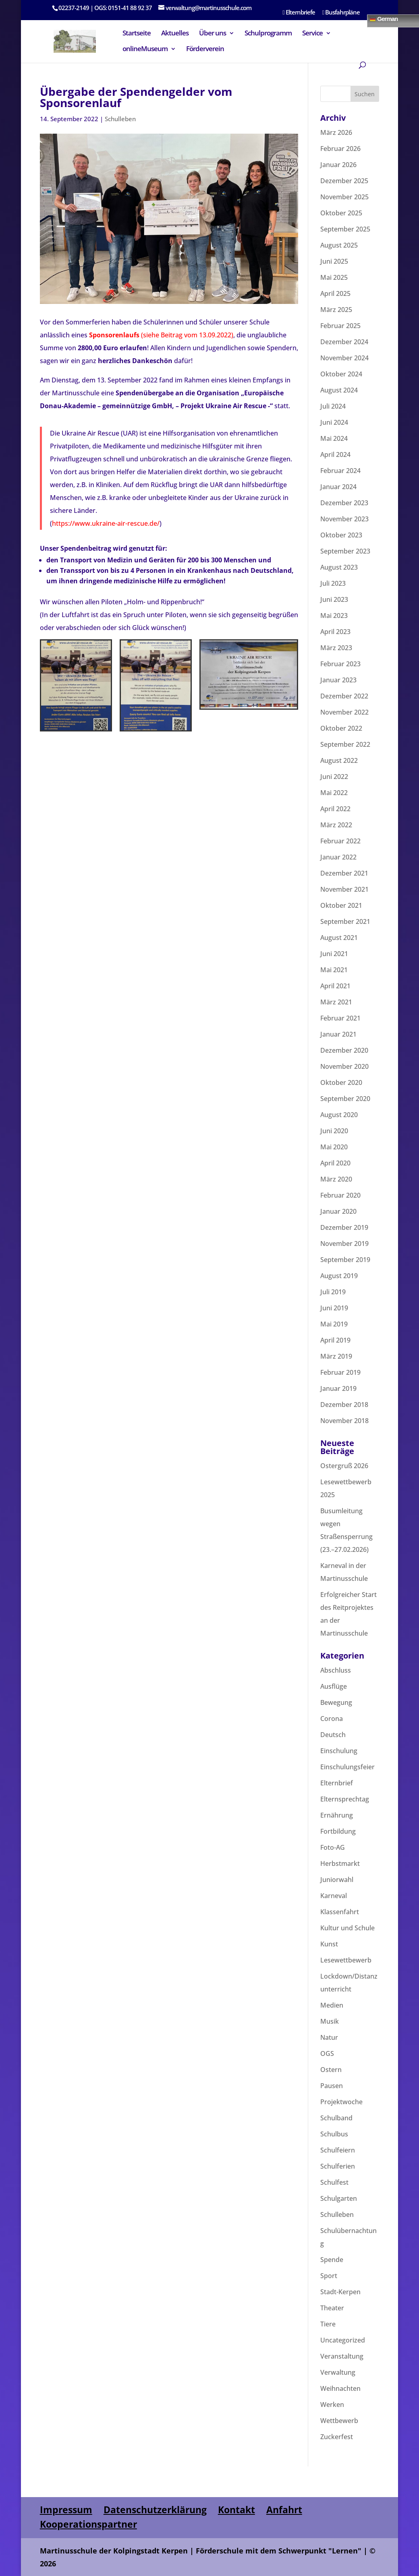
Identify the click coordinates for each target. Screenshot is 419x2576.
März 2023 (336, 647)
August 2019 (339, 1275)
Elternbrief (336, 1783)
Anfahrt (284, 2509)
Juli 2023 (333, 583)
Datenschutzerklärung (155, 2509)
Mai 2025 (334, 277)
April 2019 (335, 1340)
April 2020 (335, 1163)
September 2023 (345, 551)
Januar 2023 (338, 680)
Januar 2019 (338, 1388)
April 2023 (335, 631)
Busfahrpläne (341, 12)
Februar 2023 (340, 663)
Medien (331, 2005)
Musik (329, 2021)
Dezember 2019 (344, 1227)
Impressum (66, 2509)
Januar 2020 (338, 1211)
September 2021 (345, 921)
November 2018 (344, 1420)
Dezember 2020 (344, 1050)
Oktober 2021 (341, 905)
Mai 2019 (334, 1324)
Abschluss (335, 1670)
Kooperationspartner (88, 2524)
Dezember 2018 (344, 1404)
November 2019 (344, 1243)
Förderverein (205, 49)
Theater (332, 2307)
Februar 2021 (340, 1018)
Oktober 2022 (341, 728)
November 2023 (344, 518)
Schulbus (334, 2134)
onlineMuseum (145, 49)
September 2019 (345, 1259)
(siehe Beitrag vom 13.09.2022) (160, 335)
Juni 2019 (334, 1307)
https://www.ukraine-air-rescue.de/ (106, 523)
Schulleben (120, 119)
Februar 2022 (340, 841)
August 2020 (339, 1114)
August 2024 (339, 390)
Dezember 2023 (344, 502)
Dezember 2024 (344, 341)
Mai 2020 (334, 1146)
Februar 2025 (340, 325)
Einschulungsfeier (347, 1766)
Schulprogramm (268, 33)
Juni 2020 (334, 1130)
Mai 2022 (334, 792)
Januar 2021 (338, 1034)
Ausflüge (333, 1686)
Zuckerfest (336, 2436)
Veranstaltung (341, 2356)
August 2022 (339, 760)
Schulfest (334, 2182)
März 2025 (336, 309)
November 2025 (344, 196)
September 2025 (345, 229)
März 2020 (336, 1179)
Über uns (212, 33)
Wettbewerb (339, 2420)
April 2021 (335, 985)
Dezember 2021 (344, 873)
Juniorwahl (336, 1879)
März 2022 (336, 824)
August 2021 (339, 937)
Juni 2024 (334, 422)
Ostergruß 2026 (344, 1465)
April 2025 (335, 293)
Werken (332, 2404)
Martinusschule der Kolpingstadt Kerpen (114, 2550)
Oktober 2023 (341, 535)
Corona (331, 1718)
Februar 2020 (340, 1195)
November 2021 (344, 889)
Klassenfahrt (339, 1911)
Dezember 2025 (344, 180)
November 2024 (344, 357)
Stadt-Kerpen (340, 2291)
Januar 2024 (338, 486)
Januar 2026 (338, 164)
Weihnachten (340, 2388)
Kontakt (236, 2509)
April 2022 (335, 808)
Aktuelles (175, 33)
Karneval (333, 1895)
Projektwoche (341, 2101)
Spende (331, 2259)
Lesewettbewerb (345, 1960)
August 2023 (339, 567)
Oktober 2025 (341, 213)
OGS (327, 2053)
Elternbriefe (298, 12)
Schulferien (337, 2166)
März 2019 (336, 1356)
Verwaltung (337, 2372)
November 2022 (344, 712)
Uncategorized (342, 2340)
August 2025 (339, 245)
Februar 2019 (340, 1372)
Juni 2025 (334, 261)
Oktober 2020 (341, 1082)
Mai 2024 (334, 438)
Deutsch (333, 1734)
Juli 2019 (333, 1291)
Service (312, 33)
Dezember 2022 (344, 696)
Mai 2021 (334, 969)
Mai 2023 (334, 615)
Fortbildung (338, 1831)
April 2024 (335, 454)
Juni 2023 (334, 599)
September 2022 (345, 744)
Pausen (331, 2085)
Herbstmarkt (340, 1863)
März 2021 (336, 1002)
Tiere (328, 2324)
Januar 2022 (338, 857)
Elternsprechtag (344, 1799)
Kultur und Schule (347, 1927)
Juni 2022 (334, 776)
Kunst (329, 1944)
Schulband (336, 2117)
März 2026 (336, 132)
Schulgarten (338, 2198)
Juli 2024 (333, 406)
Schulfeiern (337, 2150)
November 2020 (344, 1066)
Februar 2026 (340, 148)
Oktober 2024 (341, 374)
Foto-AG (332, 1847)
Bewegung (336, 1702)
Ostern (331, 2069)
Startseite (136, 33)
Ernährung (336, 1815)
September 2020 (345, 1098)
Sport (328, 2275)
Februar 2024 (340, 470)
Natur (329, 2037)
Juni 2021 (334, 953)
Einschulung (338, 1750)
